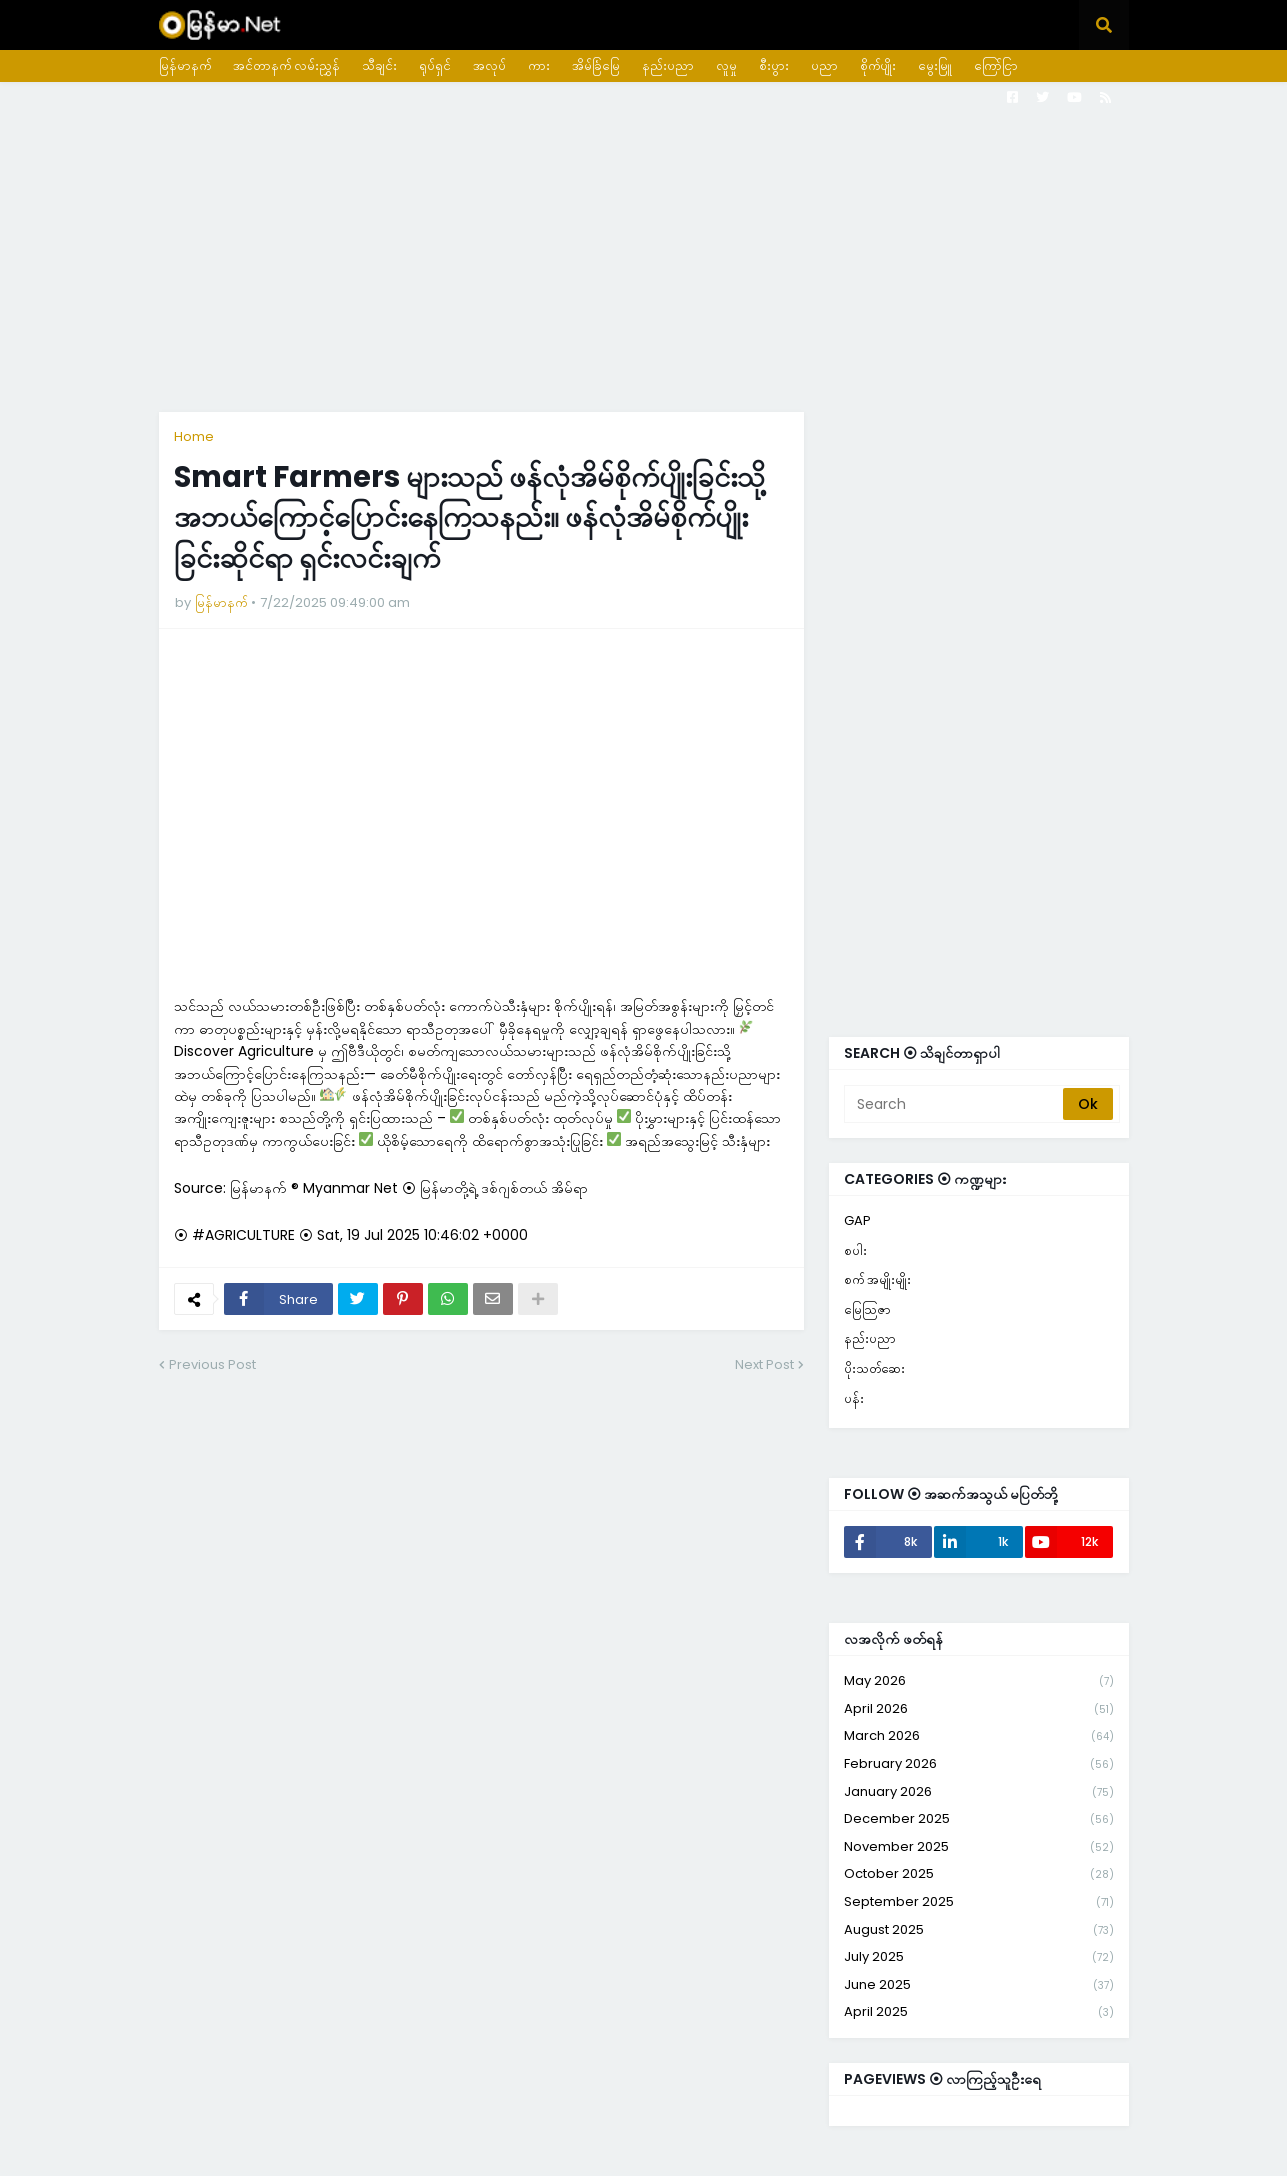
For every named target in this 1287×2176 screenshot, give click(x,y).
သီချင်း (379, 65)
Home (194, 436)
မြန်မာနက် (185, 65)
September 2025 (979, 1902)
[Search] (955, 1104)
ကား (539, 65)
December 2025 (979, 1819)
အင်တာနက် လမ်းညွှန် (286, 65)
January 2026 (979, 1792)
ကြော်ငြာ (996, 65)
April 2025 (979, 2012)
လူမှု (726, 65)
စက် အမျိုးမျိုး (877, 1279)
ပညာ (824, 65)
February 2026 (979, 1764)
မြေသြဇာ (867, 1309)
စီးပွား (774, 65)
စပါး (855, 1250)
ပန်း (854, 1398)
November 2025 (979, 1847)
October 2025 (979, 1874)
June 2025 (979, 1985)
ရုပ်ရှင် (435, 65)
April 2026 (979, 1709)
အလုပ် (489, 65)
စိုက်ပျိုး (878, 65)
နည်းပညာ (668, 65)
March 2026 (979, 1736)
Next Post (764, 1364)
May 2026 (979, 1681)
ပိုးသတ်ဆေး (874, 1368)
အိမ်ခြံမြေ (596, 65)
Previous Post (212, 1364)
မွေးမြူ (935, 65)
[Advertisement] (644, 247)
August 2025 (979, 1930)
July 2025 (979, 1957)
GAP (857, 1220)
